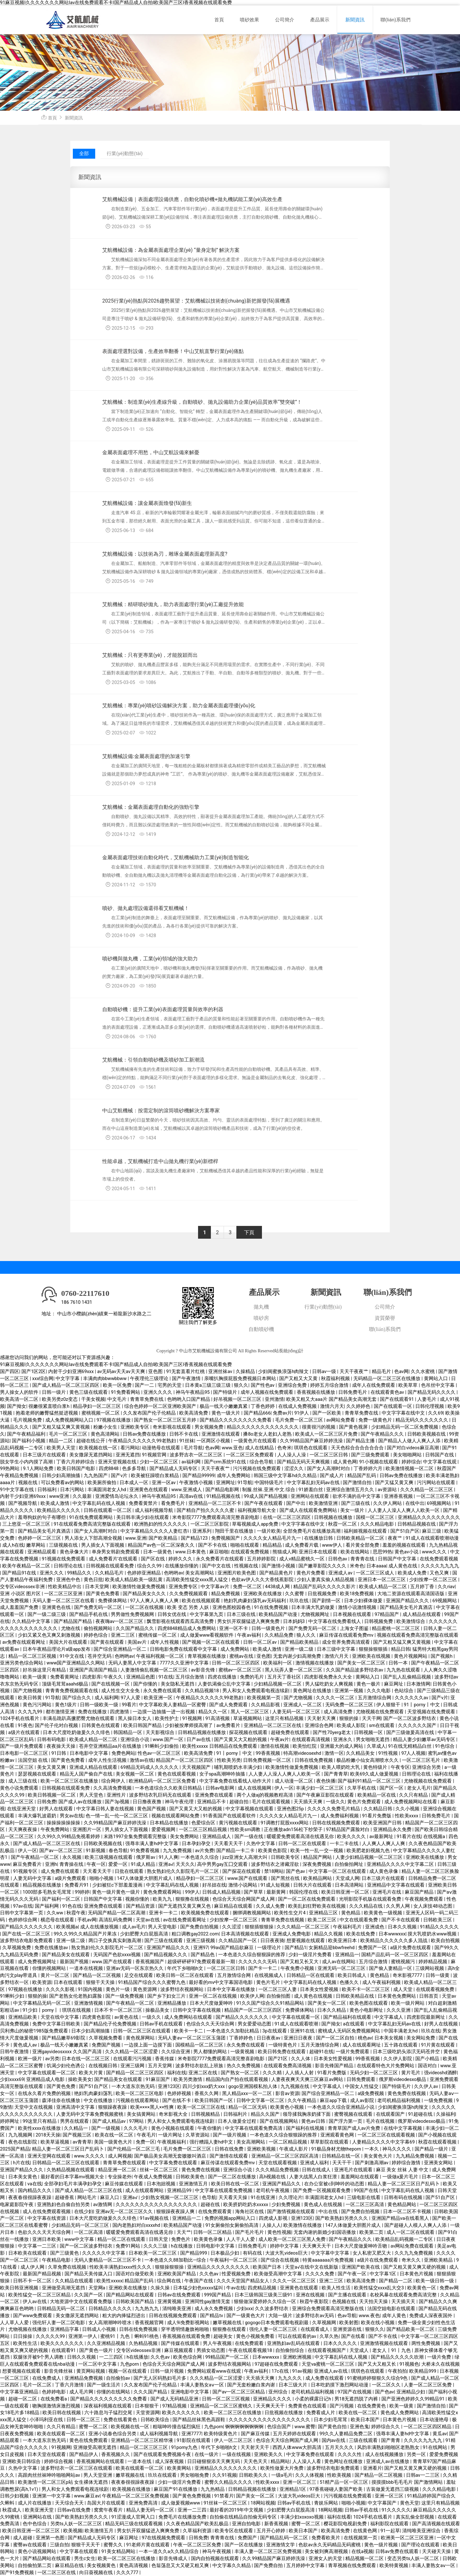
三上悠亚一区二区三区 (26, 1524)
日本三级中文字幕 (336, 1649)
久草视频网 (324, 2322)
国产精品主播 (361, 1441)
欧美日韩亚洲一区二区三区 (31, 2531)
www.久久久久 (90, 2156)
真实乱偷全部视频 (415, 2517)
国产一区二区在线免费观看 (307, 1899)
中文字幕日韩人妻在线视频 (105, 1809)
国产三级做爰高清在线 (410, 1732)
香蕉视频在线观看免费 (186, 2336)
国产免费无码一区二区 (98, 1607)
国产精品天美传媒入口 (89, 2274)
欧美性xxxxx (109, 2281)
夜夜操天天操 (62, 1746)
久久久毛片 (136, 2128)
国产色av (296, 1871)
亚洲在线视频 (311, 2295)
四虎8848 (109, 1468)
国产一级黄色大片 (246, 2315)
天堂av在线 (148, 1920)
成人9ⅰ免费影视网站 (189, 2322)
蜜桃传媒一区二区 (158, 1635)
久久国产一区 (89, 2295)
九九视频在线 (295, 2086)
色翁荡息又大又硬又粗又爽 (180, 2565)
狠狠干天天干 (86, 2545)
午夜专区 (400, 1767)
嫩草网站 (36, 1545)
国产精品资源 (141, 1906)
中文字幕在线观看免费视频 (224, 2190)
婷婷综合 (411, 1462)
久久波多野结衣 (272, 2308)
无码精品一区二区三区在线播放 (387, 1378)
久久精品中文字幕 (31, 1621)
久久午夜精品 (303, 2100)
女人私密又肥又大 (372, 2253)
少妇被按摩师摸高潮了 (189, 1725)
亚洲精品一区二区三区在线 (273, 1725)
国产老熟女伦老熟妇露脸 (76, 1996)
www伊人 (332, 1545)
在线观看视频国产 (327, 2350)
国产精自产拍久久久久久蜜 (206, 1510)
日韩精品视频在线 (417, 1524)
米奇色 (357, 1566)
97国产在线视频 (355, 2392)
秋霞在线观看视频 (438, 2142)
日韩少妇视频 (15, 2496)
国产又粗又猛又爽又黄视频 (61, 1427)
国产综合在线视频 (280, 2260)
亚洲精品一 (347, 1954)
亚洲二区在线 (203, 2073)
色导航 (209, 2197)
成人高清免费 (339, 1712)
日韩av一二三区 (423, 2475)
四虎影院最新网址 (426, 2017)
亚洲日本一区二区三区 (382, 1579)
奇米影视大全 (174, 2114)
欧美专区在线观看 (234, 2531)
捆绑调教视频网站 (252, 1913)
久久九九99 (30, 1712)
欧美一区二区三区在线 (201, 2107)
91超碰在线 (421, 2114)
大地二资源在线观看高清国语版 (411, 1593)
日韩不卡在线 (184, 1434)
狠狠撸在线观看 (229, 2329)
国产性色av (263, 1385)
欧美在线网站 (356, 1552)
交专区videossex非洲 (23, 1586)
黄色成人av (25, 2045)
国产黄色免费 (62, 2086)
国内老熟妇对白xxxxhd (137, 2225)
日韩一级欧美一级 (99, 1705)
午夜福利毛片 (348, 1927)
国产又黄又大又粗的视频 (241, 1739)
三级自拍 (59, 2545)
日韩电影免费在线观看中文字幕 (184, 1649)
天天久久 (185, 1864)
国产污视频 (342, 2406)
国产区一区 (392, 1788)
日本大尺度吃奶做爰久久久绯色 (77, 1732)
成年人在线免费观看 (374, 1385)
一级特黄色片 (283, 2045)
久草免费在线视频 (68, 2267)
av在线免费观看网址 (185, 1920)
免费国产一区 (373, 1947)
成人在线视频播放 (385, 2454)
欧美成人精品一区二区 (383, 1586)
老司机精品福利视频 (399, 2100)
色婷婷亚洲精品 (144, 1573)
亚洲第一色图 (51, 2538)
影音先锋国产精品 (335, 2066)
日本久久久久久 (340, 2343)
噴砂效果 (249, 20)
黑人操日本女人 (135, 1718)
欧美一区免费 (118, 1385)
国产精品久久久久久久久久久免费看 (109, 2399)
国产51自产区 (404, 1531)
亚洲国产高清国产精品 (94, 1670)
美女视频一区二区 (135, 1774)
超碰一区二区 (23, 2399)
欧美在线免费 (361, 1934)
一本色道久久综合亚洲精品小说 (341, 2107)
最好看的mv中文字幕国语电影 (221, 1982)
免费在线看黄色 (120, 2419)
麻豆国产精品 (420, 1892)
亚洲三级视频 (201, 1940)
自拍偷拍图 (279, 1996)
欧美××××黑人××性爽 (152, 2107)
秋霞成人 (12, 2510)
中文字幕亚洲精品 (20, 2392)
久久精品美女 (361, 1753)
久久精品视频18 (202, 1691)
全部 (84, 153)
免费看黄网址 (65, 1677)
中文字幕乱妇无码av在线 (314, 1482)
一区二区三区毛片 (421, 1760)
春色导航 (118, 1850)
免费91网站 (128, 2246)
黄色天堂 (409, 2503)
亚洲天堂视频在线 (118, 1462)
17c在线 (281, 2371)
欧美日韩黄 (30, 1698)
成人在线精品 (260, 1448)
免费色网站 (123, 1753)
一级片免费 (439, 2357)
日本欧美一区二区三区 (153, 2253)
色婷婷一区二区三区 (40, 1538)
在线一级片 (207, 2454)
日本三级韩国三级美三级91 (264, 2295)
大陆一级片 (281, 2315)
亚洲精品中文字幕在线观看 (396, 1885)
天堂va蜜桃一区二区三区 (328, 2364)
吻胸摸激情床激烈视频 (56, 2406)
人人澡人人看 (307, 2461)
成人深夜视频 (170, 2461)
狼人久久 (306, 1635)
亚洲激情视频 (89, 2003)
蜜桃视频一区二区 (101, 1413)
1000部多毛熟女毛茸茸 (48, 1892)
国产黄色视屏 (354, 1427)
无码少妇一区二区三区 (374, 2073)
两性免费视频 (426, 2343)
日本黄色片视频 (417, 2274)
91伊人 (302, 1413)
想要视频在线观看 (306, 1940)
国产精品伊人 (84, 2454)
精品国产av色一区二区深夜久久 (162, 1545)
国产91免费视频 (17, 2572)
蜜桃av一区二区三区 (240, 1670)
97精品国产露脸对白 (348, 1829)
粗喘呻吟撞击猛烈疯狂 (177, 2427)
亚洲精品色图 (141, 1677)
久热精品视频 (144, 2343)
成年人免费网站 (234, 1475)
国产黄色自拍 (333, 2427)
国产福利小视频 (29, 1441)
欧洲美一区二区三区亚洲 (408, 2538)
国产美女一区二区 (327, 2003)
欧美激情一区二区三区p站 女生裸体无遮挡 (63, 2482)
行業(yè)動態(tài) (124, 153)
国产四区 (9, 1371)
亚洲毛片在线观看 (354, 2170)
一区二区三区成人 (375, 1573)
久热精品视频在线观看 (71, 2170)
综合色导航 (262, 1462)
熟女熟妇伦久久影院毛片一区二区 (183, 1871)
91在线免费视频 (271, 1607)
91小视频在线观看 (379, 1462)
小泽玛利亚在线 (46, 2419)
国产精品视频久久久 (166, 1954)
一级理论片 (269, 1947)
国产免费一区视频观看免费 (322, 2190)
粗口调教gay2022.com (195, 1934)
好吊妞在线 (214, 1885)
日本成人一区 (134, 1482)
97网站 (137, 2121)
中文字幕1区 (383, 2274)
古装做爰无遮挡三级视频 (393, 2489)
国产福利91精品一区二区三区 (370, 1781)
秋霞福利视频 (336, 1378)
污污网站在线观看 (436, 1482)
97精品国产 (387, 1614)
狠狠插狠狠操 (260, 1927)
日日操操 (23, 2336)
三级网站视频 (430, 1968)
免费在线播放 (93, 1712)
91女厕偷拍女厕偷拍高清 (232, 2225)
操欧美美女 (80, 2079)
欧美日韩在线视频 (62, 2412)
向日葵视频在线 (96, 2572)
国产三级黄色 (65, 2253)
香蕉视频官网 (150, 2322)
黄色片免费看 (311, 1573)
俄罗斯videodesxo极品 (403, 2079)
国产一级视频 (106, 2128)
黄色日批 (93, 1579)
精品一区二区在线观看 (122, 2239)
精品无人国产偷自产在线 (87, 1774)
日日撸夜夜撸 (148, 1802)
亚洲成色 (375, 1927)
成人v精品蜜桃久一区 (302, 1559)
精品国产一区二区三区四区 (185, 1760)
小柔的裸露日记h (313, 2399)
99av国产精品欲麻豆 (232, 1947)
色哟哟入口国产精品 (189, 1399)
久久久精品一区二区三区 (427, 1489)
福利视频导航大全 (257, 1510)
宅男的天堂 (170, 1385)
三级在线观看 (364, 2440)
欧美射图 (348, 2322)
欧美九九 (163, 1899)
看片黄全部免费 (363, 1545)
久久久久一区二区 (336, 1698)
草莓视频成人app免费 (255, 1524)
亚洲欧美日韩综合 (22, 2461)
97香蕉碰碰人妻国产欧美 (337, 2489)
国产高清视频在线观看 (436, 2524)
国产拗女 (16, 1406)
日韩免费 (46, 1802)
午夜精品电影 (57, 2260)
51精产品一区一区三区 (344, 2482)
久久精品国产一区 (238, 1940)
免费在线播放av (51, 1947)
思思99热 (382, 1552)
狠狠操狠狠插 (374, 1649)
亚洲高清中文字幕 (76, 2107)
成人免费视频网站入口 (70, 1420)
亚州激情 (274, 1399)
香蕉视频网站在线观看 (101, 2461)
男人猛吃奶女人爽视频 (329, 1684)
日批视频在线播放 (284, 2412)
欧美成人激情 (56, 1503)
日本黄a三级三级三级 (208, 1385)
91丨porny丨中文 (422, 1705)
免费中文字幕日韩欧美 (56, 2024)
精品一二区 (61, 1441)
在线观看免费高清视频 (288, 2066)
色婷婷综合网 (23, 1920)
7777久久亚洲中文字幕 (185, 1663)
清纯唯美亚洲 (177, 2308)
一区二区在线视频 (145, 1607)
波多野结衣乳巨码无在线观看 (161, 1795)
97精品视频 (175, 2406)
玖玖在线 (299, 1600)
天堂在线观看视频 (278, 2163)
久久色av (209, 2274)
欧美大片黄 (91, 2073)
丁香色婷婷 (263, 1406)
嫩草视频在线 (228, 2322)
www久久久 (435, 1552)
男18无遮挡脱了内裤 (356, 2399)
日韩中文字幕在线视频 (197, 2010)
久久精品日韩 (379, 1809)
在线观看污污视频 (133, 2059)
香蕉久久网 (207, 2093)
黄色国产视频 (152, 1809)
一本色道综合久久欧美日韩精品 (169, 1788)
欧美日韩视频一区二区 (52, 1795)
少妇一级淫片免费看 (310, 1954)
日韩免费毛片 (353, 1392)
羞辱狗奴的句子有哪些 (42, 1517)
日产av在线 (199, 1739)
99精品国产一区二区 (227, 2357)
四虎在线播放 (223, 1677)
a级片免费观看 (71, 1878)
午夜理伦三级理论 (150, 1378)
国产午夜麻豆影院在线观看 (325, 1795)
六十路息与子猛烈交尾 (109, 2412)
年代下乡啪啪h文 (185, 1968)
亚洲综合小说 (135, 1739)
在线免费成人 (47, 2378)
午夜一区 (96, 1864)
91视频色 (409, 2364)
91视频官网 (154, 1455)
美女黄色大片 (379, 2156)
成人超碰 (23, 2538)
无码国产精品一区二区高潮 (117, 1913)
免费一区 (145, 2142)
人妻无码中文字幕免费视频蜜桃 (90, 2114)
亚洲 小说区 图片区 (21, 1593)
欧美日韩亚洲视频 (20, 2288)
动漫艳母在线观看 (161, 1448)
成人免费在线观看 (60, 1871)
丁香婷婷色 (241, 2038)
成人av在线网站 (339, 1961)
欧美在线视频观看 (201, 1600)
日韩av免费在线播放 (145, 1434)
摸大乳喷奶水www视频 (432, 1934)
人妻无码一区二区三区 (296, 1712)
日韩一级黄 (438, 1975)
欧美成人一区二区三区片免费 (327, 1434)
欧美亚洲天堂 (40, 2510)
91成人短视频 (276, 1885)
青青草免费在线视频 (283, 1920)
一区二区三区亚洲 (64, 1593)
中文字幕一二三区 (37, 2246)
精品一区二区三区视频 (32, 1656)
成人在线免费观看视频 (47, 2211)
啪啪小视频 (102, 1878)
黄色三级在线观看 (89, 1392)
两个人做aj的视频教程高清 (265, 1795)
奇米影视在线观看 (172, 1427)
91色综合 (445, 1746)
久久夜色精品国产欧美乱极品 (198, 2524)
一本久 (372, 2149)
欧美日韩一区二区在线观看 (185, 1975)
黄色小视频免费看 (256, 2336)
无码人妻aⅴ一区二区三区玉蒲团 (192, 2038)
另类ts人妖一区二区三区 (76, 2524)
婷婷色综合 (96, 1635)
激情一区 (334, 1753)
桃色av (365, 2038)
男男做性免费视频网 (133, 1614)
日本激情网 (418, 1684)
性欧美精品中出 (65, 1586)
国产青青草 (336, 1774)
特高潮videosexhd (302, 1753)
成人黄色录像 (384, 1871)
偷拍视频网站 (99, 1628)
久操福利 (445, 2114)
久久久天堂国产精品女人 (244, 2281)
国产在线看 (353, 2336)
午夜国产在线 (199, 2281)
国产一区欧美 (327, 1413)
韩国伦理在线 (304, 1892)
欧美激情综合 (411, 1621)
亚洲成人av (340, 1573)
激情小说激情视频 (358, 1607)
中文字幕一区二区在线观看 (338, 1871)
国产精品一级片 (432, 2149)
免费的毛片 (252, 1677)
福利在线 (176, 2073)
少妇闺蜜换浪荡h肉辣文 (284, 1371)
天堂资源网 (148, 2412)
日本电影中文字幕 (89, 1753)
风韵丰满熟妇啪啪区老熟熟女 (389, 2447)
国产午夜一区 (353, 2274)
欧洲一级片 (30, 2059)
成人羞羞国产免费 (20, 1607)
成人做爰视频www (181, 2503)
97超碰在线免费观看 (277, 2364)
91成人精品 (143, 1864)
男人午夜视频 (218, 2343)
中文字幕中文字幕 (330, 2253)
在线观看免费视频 (250, 1552)
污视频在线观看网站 (138, 2100)
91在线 (165, 1677)
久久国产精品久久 (135, 1628)
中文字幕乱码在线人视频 (99, 1503)
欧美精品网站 (318, 1878)
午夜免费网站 (56, 1829)
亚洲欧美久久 (269, 2454)
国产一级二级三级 (47, 1614)
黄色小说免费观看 (20, 1788)
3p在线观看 (275, 2031)
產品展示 (319, 20)
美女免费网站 (185, 1836)
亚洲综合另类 (427, 1767)
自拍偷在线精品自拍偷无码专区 (244, 2517)
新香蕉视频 (276, 2524)
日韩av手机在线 (294, 2503)
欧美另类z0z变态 (60, 1399)
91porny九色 (185, 2447)
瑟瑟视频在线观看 (37, 1774)
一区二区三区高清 (365, 2204)
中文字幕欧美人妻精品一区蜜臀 (173, 1705)
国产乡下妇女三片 (167, 1996)
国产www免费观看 (33, 2315)
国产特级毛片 (397, 2086)
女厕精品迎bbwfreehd (332, 1947)
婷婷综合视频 (59, 2461)
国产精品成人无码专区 (174, 1468)
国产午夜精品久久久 (383, 1434)
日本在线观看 (69, 1982)
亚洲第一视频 (349, 1691)
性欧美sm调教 (246, 1829)
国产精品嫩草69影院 (64, 2038)
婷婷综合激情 (407, 2163)
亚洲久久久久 (158, 1392)
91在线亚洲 (263, 2197)
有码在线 (253, 2253)
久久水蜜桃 (423, 1371)
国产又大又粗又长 (377, 2364)
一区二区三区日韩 (329, 1455)
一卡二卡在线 (345, 1843)
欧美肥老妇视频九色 (369, 1850)
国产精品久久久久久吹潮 (398, 2357)
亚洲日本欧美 (47, 2239)
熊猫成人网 (284, 1552)
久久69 (435, 1413)
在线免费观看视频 (439, 1559)
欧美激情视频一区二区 (410, 1468)
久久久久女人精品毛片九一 (272, 1538)
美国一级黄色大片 (114, 2142)
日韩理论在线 (69, 1566)
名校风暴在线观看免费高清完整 (404, 2295)
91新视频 (96, 1850)
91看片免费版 (377, 1816)
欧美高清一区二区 (20, 1399)
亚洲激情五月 (194, 2184)
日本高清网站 (350, 1885)
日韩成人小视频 (99, 2329)
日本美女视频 (389, 2038)
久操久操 (160, 2288)
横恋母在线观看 (58, 1920)
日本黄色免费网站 (397, 1996)
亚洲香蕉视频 (399, 1496)
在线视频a (434, 1836)
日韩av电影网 (220, 1788)
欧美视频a (67, 1927)
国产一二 (145, 1385)
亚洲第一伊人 (83, 2336)
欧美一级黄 (35, 1677)
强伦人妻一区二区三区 (273, 2329)
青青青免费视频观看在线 (72, 1691)
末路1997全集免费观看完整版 (135, 1836)
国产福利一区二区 (61, 1899)
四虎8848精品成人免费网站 (187, 1628)
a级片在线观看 (24, 1732)
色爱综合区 (204, 1823)
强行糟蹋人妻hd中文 (211, 2142)
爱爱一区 (118, 1864)
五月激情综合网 (375, 1698)
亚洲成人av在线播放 (388, 2461)
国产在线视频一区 (111, 1684)
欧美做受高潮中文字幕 (278, 2274)
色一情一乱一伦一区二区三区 (117, 1816)
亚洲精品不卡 (212, 1802)
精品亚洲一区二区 (118, 2170)
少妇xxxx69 (12, 2079)
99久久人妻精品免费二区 (346, 2434)
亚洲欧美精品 (439, 2260)
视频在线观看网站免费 (176, 1816)
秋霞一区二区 (343, 1524)
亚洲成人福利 (315, 2163)
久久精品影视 (266, 1705)
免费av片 (282, 1413)
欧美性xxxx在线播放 (40, 2128)
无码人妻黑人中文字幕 (132, 1663)
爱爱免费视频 (443, 2454)
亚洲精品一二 (187, 2218)
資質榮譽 (385, 1318)
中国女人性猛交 (362, 2086)
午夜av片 (279, 1739)
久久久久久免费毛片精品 (334, 1809)
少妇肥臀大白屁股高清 (144, 1934)
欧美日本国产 (366, 2419)
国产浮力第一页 (346, 2121)
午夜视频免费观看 (424, 1899)
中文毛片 (117, 1399)
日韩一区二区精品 (213, 2232)
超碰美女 (223, 2336)
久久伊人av (426, 2086)
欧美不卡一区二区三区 (366, 1989)
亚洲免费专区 (184, 1586)
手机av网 (86, 1920)
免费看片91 (77, 1885)
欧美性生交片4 (290, 1913)
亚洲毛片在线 (387, 1892)
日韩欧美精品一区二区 (361, 1538)
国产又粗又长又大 (300, 1961)
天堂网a (97, 2288)
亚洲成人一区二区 (303, 1705)
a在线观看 (354, 2024)
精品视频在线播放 (42, 1885)
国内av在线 (334, 2440)
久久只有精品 (414, 1795)
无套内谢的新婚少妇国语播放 (325, 2232)
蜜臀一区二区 (94, 2427)
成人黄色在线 (403, 1566)
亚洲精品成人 (217, 1836)
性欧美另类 (229, 1760)
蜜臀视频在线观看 (354, 2114)
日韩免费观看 (362, 2079)
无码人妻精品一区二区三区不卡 (108, 2260)
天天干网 (371, 1718)
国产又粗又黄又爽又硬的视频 (415, 2267)
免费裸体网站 (113, 1600)
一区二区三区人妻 (278, 1989)
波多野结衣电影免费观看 (27, 1940)
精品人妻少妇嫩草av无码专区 (424, 1739)
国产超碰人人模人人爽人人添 (416, 2225)
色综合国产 (279, 2427)
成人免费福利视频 (340, 1816)
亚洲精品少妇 (411, 2392)
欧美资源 (41, 1982)
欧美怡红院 (305, 1746)
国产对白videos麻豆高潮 (413, 1448)
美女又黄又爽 (52, 1767)
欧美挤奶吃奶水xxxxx (246, 2204)
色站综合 (404, 1691)
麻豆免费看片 (28, 1864)
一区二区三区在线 (57, 2572)
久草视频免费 (17, 1947)
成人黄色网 (345, 1462)
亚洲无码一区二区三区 (342, 1968)
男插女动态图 (211, 2350)
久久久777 (128, 2572)
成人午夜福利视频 (382, 1982)
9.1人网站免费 (39, 1468)
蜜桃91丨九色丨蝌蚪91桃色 (130, 2336)
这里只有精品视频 (285, 1718)
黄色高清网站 (106, 1434)
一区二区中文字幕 (98, 2364)
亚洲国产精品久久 (282, 2184)
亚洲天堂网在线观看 (49, 2156)
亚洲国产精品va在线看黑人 (401, 2218)
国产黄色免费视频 (192, 2496)
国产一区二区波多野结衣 (410, 1718)
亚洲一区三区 (390, 2496)
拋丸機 (261, 1307)
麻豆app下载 (334, 2100)
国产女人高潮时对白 (329, 1468)
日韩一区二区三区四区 (236, 1663)
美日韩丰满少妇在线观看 (143, 1517)
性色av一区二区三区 (160, 1753)
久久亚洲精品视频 (106, 2343)
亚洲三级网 (133, 2066)
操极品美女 (158, 2010)
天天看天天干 (229, 1843)
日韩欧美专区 (286, 1857)
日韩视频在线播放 (334, 1517)
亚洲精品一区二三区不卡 (215, 1503)
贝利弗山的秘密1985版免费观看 (34, 2031)
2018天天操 (48, 2135)
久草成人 (376, 1746)
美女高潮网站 (200, 1573)
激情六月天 (332, 1406)
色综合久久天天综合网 (210, 2024)
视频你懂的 (137, 1899)
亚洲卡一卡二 (164, 1913)
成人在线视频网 (255, 1788)
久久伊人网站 (388, 1503)
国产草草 (254, 1892)
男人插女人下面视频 (103, 1545)
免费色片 (181, 2239)
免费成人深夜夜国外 (431, 2315)
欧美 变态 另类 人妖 (188, 1607)
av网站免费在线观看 (413, 2246)
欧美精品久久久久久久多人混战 (394, 1940)
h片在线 (21, 2163)
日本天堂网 (97, 1586)
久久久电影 (379, 1691)
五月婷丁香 (422, 1586)
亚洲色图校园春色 (232, 1607)
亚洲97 (200, 1947)
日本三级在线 (242, 1614)
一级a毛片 (282, 2475)
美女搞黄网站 (142, 2114)
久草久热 (329, 2336)
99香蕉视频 (268, 1753)
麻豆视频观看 (179, 2350)
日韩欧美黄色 (191, 2177)
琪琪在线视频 (77, 2010)
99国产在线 (366, 2190)
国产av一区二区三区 (61, 1850)
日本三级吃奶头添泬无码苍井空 (407, 2051)
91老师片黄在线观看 (148, 2545)
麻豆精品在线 (70, 2565)
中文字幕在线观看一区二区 (47, 2073)
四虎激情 (120, 1712)
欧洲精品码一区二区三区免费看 (163, 1781)
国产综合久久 (77, 1698)
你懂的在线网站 (113, 2392)
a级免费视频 (371, 2093)
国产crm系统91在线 (225, 1462)
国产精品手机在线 (89, 1614)
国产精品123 (195, 1538)
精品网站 (280, 2461)
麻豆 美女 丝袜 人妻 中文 (403, 2170)
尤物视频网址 (316, 1614)
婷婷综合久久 (386, 2427)
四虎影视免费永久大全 (328, 1677)
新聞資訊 (354, 20)
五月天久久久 (340, 2447)
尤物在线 (71, 1628)
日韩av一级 (324, 1371)
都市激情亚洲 (61, 1712)
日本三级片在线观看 (45, 1455)
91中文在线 (72, 1656)
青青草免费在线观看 (125, 2163)
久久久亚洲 (399, 2010)
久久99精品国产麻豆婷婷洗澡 (312, 1441)
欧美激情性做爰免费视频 (139, 1586)
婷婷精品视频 (433, 1961)
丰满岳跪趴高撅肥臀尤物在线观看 (79, 1718)
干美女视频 (93, 1399)
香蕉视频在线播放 (316, 1392)
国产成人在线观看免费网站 (309, 1510)
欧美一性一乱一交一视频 (317, 1850)
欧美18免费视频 (357, 1593)
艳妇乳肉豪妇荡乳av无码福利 (255, 1600)
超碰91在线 (321, 2051)
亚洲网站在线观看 (310, 1496)
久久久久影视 (61, 1989)
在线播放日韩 (319, 1538)
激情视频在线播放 (315, 1663)
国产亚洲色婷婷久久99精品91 (413, 2399)
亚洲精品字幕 (65, 2329)
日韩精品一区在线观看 (311, 1975)
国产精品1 (295, 1947)
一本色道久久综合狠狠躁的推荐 (252, 1954)
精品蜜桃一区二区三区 (396, 1628)
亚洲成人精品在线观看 (94, 1767)
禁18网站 (274, 1871)
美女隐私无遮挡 (178, 1684)
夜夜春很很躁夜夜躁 (30, 2197)
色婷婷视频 (179, 2093)
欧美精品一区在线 (377, 1795)
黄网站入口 (436, 1378)
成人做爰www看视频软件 (207, 1635)
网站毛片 (87, 2197)
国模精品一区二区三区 (200, 2045)
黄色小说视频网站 (37, 2551)
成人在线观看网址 (362, 2045)
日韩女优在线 (172, 1614)
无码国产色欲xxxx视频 (117, 1954)
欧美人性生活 (337, 2288)
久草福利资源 (198, 2531)
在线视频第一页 (361, 2538)
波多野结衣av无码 (315, 2315)
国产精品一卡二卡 (236, 1850)
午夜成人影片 (294, 2149)
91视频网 (192, 1718)
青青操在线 (72, 1864)
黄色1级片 (66, 1705)
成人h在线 (13, 1545)
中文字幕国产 (383, 2503)
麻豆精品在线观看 (234, 1906)
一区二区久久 (387, 2385)
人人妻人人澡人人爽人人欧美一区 (404, 1510)
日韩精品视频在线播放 (202, 1732)
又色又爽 (440, 1573)
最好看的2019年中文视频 (237, 2510)
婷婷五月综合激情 (330, 1385)
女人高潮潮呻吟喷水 (110, 2322)
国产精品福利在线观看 (347, 2017)
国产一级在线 (249, 1836)
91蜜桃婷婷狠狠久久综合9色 (378, 2378)
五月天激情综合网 (320, 2045)
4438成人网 (278, 1586)
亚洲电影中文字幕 (190, 2392)
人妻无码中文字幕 (33, 1878)
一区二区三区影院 (210, 1524)
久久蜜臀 (295, 1593)
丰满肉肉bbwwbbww (105, 1378)
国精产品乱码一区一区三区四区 (395, 1954)
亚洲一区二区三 (300, 2482)
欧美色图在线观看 (369, 2003)
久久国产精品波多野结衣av (355, 1670)
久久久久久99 (51, 2336)
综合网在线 (169, 2281)
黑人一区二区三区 (250, 1712)
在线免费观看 (250, 2343)
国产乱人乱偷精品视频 (407, 1677)
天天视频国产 (197, 1767)
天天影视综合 (161, 1732)
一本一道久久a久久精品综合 (169, 2551)
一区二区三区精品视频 (203, 1829)
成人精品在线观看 (422, 1614)
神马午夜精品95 (193, 1392)
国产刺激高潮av (372, 2163)
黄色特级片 (375, 1767)
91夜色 (25, 1725)
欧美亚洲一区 (159, 1698)
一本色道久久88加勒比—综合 (175, 2260)
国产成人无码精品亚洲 (175, 2399)
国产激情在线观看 (229, 2156)
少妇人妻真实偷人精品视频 (326, 1579)
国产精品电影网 (222, 1489)
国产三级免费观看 (371, 1455)
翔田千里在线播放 (235, 1531)
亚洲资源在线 (348, 2329)
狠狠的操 (349, 1718)
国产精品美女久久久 (145, 1593)
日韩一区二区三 (83, 2419)
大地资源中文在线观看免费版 (81, 2301)
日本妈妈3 (294, 1621)
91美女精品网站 (118, 2551)
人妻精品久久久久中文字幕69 (384, 2142)
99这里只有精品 (40, 2121)
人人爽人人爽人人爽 (384, 1843)
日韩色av (338, 1559)
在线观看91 (64, 2350)
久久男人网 (398, 1906)
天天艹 (184, 2232)
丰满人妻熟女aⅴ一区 (202, 2385)
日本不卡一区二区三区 (118, 2010)
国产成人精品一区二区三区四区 (66, 1385)
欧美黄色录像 (209, 2239)
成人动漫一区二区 (294, 1781)
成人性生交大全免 (121, 1691)
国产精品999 (194, 2253)
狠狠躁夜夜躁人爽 (176, 2211)
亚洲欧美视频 (262, 2149)
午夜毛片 (146, 2135)
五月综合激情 (190, 1677)
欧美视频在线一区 (99, 1448)
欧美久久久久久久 (182, 2412)
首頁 (219, 20)
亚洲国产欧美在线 (361, 2267)
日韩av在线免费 (74, 2510)
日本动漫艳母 (435, 2419)
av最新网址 (381, 1836)
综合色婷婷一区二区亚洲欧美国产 (160, 1406)
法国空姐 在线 (33, 1760)
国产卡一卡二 (263, 1968)
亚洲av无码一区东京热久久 (135, 1968)
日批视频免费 (323, 1593)
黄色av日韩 (313, 2121)
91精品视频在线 (223, 1496)
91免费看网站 (126, 1392)
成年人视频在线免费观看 (268, 1392)
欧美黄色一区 (422, 2288)
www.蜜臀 (305, 2427)
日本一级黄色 (158, 1552)
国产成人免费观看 (229, 1705)
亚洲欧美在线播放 (263, 1593)
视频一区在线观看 (128, 2371)
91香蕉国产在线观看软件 (230, 1816)
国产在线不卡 (177, 2100)
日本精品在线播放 (169, 1823)
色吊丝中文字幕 (438, 1385)
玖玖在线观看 (163, 2475)
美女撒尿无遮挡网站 (91, 1455)
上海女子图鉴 (355, 1628)
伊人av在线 (35, 2301)
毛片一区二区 (38, 2385)
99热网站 (10, 1468)
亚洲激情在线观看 (221, 1434)
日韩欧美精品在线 (355, 1996)
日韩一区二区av (260, 1642)
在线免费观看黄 (215, 2211)
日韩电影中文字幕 (216, 2246)
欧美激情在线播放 (303, 2225)
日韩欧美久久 (254, 2475)
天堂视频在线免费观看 (431, 1712)
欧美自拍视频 (445, 1940)
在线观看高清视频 (311, 1739)
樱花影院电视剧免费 (346, 2524)
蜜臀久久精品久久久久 (229, 2482)
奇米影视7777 (408, 1975)
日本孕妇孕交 (197, 1843)
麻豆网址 (394, 1684)
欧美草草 (408, 1385)
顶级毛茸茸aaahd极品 (65, 1684)
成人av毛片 (134, 1927)
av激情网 (103, 2204)
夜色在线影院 (23, 2142)
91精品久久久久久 (439, 1927)
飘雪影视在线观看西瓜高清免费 (181, 1621)
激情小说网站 (243, 1885)
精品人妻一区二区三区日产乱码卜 (68, 2149)
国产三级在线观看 (164, 1940)
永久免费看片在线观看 (220, 1559)
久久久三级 (156, 2246)
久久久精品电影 (377, 1524)
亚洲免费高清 (144, 2503)
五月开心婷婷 (272, 2531)
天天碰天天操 (437, 2551)
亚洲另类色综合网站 (22, 1663)
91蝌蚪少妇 (13, 1996)
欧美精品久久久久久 (59, 1510)
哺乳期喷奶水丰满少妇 (238, 1767)
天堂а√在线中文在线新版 (312, 2267)
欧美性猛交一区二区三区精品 (40, 2295)
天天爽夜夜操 (23, 1829)
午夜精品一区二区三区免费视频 (136, 2496)
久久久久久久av (412, 1698)
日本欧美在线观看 (28, 2253)
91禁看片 (224, 2496)
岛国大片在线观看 (106, 2503)
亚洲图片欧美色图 (237, 1573)
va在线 (34, 2184)
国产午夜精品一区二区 (35, 1857)
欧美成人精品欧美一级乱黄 (134, 1579)
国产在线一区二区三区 (26, 1934)
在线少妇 (83, 2211)
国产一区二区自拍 (336, 2038)
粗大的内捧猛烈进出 (124, 2315)
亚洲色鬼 (359, 2427)
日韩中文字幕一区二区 (261, 2100)
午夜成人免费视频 (153, 2177)
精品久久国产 (266, 2114)
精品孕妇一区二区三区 (97, 1406)
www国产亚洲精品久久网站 (76, 1663)
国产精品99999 (198, 1475)
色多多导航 (134, 1468)
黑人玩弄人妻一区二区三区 (294, 1670)
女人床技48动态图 (433, 1906)
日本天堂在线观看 (47, 2454)
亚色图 (156, 1371)
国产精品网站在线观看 (130, 2295)
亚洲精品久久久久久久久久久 (429, 1517)
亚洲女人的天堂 (326, 2558)
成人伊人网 (33, 2267)
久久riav (446, 1586)
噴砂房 (261, 1318)
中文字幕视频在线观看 (250, 1809)
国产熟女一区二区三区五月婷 (165, 1420)
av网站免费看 (341, 1420)
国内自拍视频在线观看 (215, 2558)
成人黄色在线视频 (314, 1996)
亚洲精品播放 (172, 2003)
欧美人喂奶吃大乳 (341, 1767)
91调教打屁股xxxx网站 (285, 1823)
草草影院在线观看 (330, 2142)
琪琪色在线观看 (311, 1448)
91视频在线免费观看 (64, 1559)
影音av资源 (287, 2093)
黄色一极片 (369, 1684)
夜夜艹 (395, 1538)
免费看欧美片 (326, 2538)
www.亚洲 (135, 1538)
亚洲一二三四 (193, 2510)
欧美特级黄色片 (221, 2434)
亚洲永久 (343, 1739)
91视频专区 (26, 1871)
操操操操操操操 (64, 1823)
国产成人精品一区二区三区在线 (47, 1843)
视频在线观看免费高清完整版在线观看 (417, 1635)
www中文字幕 (80, 2239)
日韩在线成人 (317, 2170)
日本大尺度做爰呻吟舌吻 (361, 2246)
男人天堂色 (91, 1795)
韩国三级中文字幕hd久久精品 (286, 1475)
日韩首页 (429, 1996)
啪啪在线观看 (245, 1545)
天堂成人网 (347, 1878)
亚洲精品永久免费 (393, 1829)
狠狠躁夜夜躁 (113, 2107)
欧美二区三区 (323, 1920)
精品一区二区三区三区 (144, 2447)
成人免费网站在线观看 (188, 2017)
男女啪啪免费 (195, 2475)
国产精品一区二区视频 (97, 1975)
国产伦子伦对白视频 (57, 1725)
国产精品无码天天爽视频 (304, 1462)
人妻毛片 (427, 1399)
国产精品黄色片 (276, 1573)
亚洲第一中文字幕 (52, 2496)
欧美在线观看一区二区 (61, 2434)
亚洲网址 (225, 1482)
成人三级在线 (23, 1781)
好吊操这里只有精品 (45, 1670)
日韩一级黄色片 (268, 1628)
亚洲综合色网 (320, 1725)
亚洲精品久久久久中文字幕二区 (401, 1864)
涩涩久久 (294, 1468)
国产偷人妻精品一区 (391, 1968)
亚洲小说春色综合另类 (113, 2434)
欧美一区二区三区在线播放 (70, 1781)
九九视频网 (21, 2135)
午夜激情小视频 (196, 1482)
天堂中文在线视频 (34, 2107)
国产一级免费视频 (125, 1996)
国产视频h (442, 1656)
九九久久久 (290, 2378)
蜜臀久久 (113, 2545)
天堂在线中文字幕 (60, 2017)
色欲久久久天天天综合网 (45, 2232)
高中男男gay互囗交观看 (223, 1864)
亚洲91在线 (303, 2031)
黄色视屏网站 (141, 2038)
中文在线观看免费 (359, 1920)
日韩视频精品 (206, 2114)
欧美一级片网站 (408, 2003)
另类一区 (417, 2454)
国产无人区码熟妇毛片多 (161, 2378)
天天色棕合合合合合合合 (358, 1448)
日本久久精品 (332, 2010)
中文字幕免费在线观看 (173, 2163)
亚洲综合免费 (293, 1385)
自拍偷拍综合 (290, 2350)
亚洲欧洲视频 (298, 2357)
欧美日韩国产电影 (76, 1468)
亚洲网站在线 (38, 2517)
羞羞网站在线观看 (360, 2177)
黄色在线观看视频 (177, 1774)
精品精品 (273, 1545)
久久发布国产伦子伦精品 (150, 1413)
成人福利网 (107, 1698)
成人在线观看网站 (145, 2190)
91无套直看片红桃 (186, 1371)
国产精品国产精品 (73, 1621)
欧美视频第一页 (264, 1698)
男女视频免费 (210, 1427)
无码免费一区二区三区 (349, 1705)
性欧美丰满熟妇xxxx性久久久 (120, 2267)
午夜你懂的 (210, 2128)
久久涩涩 (232, 1927)
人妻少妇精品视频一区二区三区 (369, 1857)
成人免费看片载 (302, 1545)
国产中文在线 (217, 1566)
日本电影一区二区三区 (24, 1753)
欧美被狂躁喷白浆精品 (155, 1475)
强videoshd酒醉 (440, 2073)
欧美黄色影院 (273, 1850)
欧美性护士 (167, 1718)
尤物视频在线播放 (28, 2329)
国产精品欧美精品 (300, 1642)
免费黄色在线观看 (308, 2406)
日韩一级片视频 (167, 2371)
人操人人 (271, 2225)
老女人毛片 (419, 1788)
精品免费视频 (226, 1593)
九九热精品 (213, 2489)
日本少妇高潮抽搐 (91, 2031)
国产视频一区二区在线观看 (211, 1642)
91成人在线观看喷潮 (296, 2024)
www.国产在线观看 (248, 1878)
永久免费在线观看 (163, 1691)
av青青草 (82, 2142)
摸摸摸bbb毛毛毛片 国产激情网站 (408, 2482)
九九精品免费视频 (415, 2156)
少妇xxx (244, 2308)
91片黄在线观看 (438, 2045)
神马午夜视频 (217, 2551)
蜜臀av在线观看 (30, 2545)
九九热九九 (147, 2308)
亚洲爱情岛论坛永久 (117, 1496)
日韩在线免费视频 (314, 1760)
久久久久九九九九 (440, 1566)
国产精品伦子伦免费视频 (111, 2024)
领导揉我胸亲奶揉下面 (307, 2114)
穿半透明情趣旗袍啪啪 (185, 2329)
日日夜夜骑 (272, 1940)
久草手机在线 (362, 1788)
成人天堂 (403, 1989)
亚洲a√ (165, 1864)
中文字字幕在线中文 (404, 1413)
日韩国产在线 (440, 1455)
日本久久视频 (403, 1927)
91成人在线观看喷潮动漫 (432, 1538)
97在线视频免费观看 (164, 2538)
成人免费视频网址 (37, 1961)
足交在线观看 (139, 1975)
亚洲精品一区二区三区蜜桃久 (222, 2406)
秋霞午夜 (76, 1913)
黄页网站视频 (91, 2371)
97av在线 (23, 1906)
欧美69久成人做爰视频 (375, 1774)
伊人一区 (284, 1788)
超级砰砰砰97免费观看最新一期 (201, 1961)
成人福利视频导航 (154, 1510)
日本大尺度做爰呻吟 (212, 2003)
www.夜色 (369, 2315)
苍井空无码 (100, 1656)
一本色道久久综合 (200, 1857)
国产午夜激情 (187, 1378)
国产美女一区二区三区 (362, 1663)
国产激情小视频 (279, 1566)
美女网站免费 (421, 2038)
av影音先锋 (203, 1670)
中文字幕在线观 (440, 1462)
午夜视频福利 (172, 2142)
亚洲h (51, 1864)
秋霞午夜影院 (315, 2301)
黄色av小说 (407, 1552)
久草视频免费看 (106, 2038)
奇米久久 (412, 2260)
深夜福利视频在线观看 (108, 2406)
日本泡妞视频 (162, 2184)
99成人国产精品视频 (266, 1496)
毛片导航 (193, 1448)
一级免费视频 (439, 2100)
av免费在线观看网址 (24, 1642)
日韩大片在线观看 (313, 1885)
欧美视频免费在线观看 (205, 1913)
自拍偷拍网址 (349, 1864)
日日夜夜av (269, 2038)
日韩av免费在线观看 (397, 2551)
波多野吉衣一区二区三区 (197, 1455)
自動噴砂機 (261, 1329)
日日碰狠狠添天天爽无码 (214, 2461)
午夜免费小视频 (297, 1968)
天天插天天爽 (309, 1802)
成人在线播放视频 (100, 1927)
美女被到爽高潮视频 (327, 2551)
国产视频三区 (78, 2135)
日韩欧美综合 (156, 2419)
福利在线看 (339, 2517)
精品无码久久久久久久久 (422, 1420)
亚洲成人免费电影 (292, 1934)
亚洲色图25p (291, 1809)
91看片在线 (409, 1836)
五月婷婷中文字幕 (306, 2565)
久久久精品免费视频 (278, 2170)
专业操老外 (120, 2177)
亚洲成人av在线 (331, 2371)
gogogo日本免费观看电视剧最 (277, 2322)
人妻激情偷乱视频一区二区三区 (154, 1670)
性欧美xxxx (407, 1816)
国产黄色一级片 (96, 2350)
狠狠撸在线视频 (192, 1899)
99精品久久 (80, 1573)
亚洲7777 (191, 2434)
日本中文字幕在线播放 (231, 1989)
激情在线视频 (275, 1746)
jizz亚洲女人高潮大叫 (245, 1857)
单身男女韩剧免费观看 (116, 1552)
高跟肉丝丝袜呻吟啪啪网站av (49, 2475)
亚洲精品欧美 (23, 2017)
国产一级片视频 (230, 2135)
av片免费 (204, 1850)
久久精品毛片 (110, 1573)
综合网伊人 (113, 1781)
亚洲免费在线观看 (214, 1795)
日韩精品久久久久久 (110, 2308)
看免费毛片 (173, 1503)
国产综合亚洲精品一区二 (121, 1649)
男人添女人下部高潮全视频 (94, 1538)
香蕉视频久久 (116, 2454)
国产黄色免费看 (103, 1593)
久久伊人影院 (398, 2059)
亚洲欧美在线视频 (372, 1656)
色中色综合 (35, 2524)
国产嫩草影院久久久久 (323, 1566)
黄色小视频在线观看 (173, 2128)
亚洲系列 (202, 1531)
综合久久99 (150, 1566)
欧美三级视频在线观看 (109, 1857)
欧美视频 (72, 2531)
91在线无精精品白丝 (410, 1746)
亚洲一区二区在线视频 (213, 1996)
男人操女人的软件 (20, 1392)
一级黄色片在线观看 (256, 1441)
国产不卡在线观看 (401, 1920)
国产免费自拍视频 (200, 1927)
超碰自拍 (239, 1802)
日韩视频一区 (369, 1732)
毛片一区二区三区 (68, 1434)
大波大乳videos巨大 (287, 2253)
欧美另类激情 (188, 2079)
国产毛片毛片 (250, 2232)
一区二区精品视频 (288, 2142)
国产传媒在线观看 (181, 2343)
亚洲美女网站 (439, 2163)
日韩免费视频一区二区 (267, 1760)
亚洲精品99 (180, 2190)
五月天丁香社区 (284, 1677)
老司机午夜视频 (273, 2190)
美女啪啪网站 (408, 1455)
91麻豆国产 (158, 2079)
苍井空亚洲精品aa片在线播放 (110, 1746)
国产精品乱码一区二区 (284, 2538)
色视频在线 (344, 2301)
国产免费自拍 (269, 2565)
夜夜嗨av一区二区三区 (120, 1621)
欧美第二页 (372, 2232)
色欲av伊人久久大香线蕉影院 (263, 1579)
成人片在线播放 (35, 2503)
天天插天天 (404, 2301)
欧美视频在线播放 (132, 2489)
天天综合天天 (70, 2503)
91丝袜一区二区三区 (225, 2503)
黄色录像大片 (75, 1552)
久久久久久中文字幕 (104, 2253)
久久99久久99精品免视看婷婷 (69, 1836)
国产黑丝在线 (286, 1878)
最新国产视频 (75, 1961)
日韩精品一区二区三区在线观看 (66, 2163)
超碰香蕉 (65, 2197)
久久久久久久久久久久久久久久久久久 (157, 2204)
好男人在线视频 (441, 2024)
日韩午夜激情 (15, 2051)
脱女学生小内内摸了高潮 (27, 1462)
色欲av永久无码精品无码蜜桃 (330, 2545)
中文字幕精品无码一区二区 (42, 2003)
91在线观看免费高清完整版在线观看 (93, 1524)
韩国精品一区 (128, 1732)
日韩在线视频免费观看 (336, 1823)
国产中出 (296, 1503)
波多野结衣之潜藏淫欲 (275, 1864)
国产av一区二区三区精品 (239, 2392)
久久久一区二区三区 (294, 2281)
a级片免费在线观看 (411, 1947)
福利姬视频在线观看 (366, 1531)
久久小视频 (408, 1809)
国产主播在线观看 (348, 2295)
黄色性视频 (279, 2232)
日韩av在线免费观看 (179, 2295)
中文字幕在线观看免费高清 (254, 2128)
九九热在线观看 (404, 1670)
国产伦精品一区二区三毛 (134, 2149)
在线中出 (415, 1503)
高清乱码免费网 (116, 1920)
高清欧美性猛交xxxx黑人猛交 (197, 1579)
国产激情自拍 (358, 1482)
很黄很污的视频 (319, 1427)
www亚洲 (59, 1496)
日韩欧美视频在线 (427, 1434)
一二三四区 (111, 2357)
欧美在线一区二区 (114, 2135)
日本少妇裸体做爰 (364, 1600)
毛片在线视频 (381, 2121)
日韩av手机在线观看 (162, 2024)
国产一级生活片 (104, 2385)
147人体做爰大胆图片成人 (145, 1878)
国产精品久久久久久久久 (27, 1927)
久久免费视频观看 (189, 1593)
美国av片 (137, 1642)
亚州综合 (278, 2392)
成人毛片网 (82, 2392)
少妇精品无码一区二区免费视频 (405, 1427)
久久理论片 (291, 2197)
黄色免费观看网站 (163, 1892)
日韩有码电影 (52, 1739)
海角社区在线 (250, 2211)
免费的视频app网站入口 (230, 2218)
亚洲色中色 (68, 1579)
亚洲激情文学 (281, 2545)
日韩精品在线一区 (341, 2156)
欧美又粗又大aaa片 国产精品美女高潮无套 (332, 1399)
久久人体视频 (310, 2475)
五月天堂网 (160, 2066)
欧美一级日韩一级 (435, 2281)
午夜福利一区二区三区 (234, 2260)
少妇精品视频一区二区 (278, 1684)
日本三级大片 (294, 2385)
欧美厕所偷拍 (103, 1482)
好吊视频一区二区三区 (238, 1399)
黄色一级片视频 (381, 2545)
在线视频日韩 (103, 2066)
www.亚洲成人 (187, 1489)
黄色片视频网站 (411, 1656)
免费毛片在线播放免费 (183, 2517)
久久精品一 (76, 2128)
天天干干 (342, 2163)
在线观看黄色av (388, 1392)
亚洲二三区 (123, 1635)
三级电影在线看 (364, 2197)
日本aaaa (376, 1566)
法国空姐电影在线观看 (392, 2308)
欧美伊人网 (252, 1996)
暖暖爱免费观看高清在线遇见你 (301, 1836)
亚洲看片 (372, 2468)
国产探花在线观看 (242, 1871)
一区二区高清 (89, 2232)
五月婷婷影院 (262, 1559)
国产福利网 (47, 1906)
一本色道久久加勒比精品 (233, 2031)
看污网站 (130, 1448)
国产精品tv (212, 2315)
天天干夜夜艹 (355, 1371)
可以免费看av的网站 (63, 1482)
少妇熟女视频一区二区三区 (170, 2197)
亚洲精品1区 (293, 2489)
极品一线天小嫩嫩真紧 (224, 1406)
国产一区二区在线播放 (232, 2177)
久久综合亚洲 (176, 2051)
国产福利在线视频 (306, 2128)
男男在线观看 (75, 2121)
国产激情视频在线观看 (291, 2211)
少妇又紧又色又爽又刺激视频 (49, 1635)
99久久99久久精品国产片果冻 (86, 1934)
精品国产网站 (318, 1857)
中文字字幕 (68, 1378)
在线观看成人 (316, 2329)
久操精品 (246, 1371)
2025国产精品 (15, 2149)
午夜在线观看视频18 (250, 2350)
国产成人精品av (109, 2121)
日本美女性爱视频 (320, 1989)
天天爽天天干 (317, 2246)
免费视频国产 (226, 1538)
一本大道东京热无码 (133, 2086)
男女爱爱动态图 (255, 2024)
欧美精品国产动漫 (278, 1614)
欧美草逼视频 (56, 2142)
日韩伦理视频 (430, 1406)
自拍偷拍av (118, 2378)
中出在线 (328, 2211)
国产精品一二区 (396, 2281)
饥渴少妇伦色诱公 (66, 2066)
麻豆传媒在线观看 (124, 2184)
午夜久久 (113, 1677)
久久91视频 (224, 2475)
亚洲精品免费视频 (84, 2378)
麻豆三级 (432, 1531)
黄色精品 (351, 1913)
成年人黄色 (394, 2315)
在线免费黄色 (372, 2406)
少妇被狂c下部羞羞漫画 (118, 1885)
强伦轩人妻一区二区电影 (59, 2322)
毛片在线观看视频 (271, 1802)
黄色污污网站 (38, 1705)
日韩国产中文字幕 (398, 1559)
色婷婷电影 (54, 2392)
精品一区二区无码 (248, 2107)
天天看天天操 (233, 2197)
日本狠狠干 (147, 2406)
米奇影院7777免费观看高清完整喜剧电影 (216, 1517)
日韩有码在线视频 (404, 2197)
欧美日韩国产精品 (143, 1725)
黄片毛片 (411, 2073)
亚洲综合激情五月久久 (350, 1489)
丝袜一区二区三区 (159, 2170)
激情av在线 (142, 1760)
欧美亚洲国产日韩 (383, 1823)
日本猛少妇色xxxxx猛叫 (198, 2288)
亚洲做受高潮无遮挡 (64, 2288)
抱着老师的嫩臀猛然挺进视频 (47, 1413)
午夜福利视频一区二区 (160, 1656)
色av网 (401, 1371)
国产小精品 (428, 2059)
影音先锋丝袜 (59, 2371)
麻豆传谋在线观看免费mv (346, 1635)
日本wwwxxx (392, 1934)
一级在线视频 (237, 2454)
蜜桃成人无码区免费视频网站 (349, 2031)
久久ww (55, 1913)
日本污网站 (72, 1489)
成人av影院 (362, 2100)
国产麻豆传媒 (256, 2434)
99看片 (129, 1705)
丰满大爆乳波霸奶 (37, 1816)
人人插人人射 (300, 2073)
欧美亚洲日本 (343, 1940)
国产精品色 (203, 1954)
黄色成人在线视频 (323, 2204)
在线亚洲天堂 (22, 1809)
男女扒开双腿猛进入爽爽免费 (249, 1621)
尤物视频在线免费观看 (380, 1712)
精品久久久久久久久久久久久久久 (263, 1427)
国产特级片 (225, 1392)
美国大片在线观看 (68, 1642)
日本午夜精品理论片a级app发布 (57, 1649)
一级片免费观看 (353, 2051)
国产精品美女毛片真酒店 (45, 1531)
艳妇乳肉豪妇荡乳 (94, 2093)
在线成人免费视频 (298, 1406)
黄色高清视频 (134, 2565)
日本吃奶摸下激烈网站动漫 (340, 2385)
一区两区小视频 (213, 1441)
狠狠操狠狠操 (170, 2267)
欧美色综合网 (188, 2357)
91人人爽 (168, 1857)
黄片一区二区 (56, 1975)
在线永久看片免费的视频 (45, 2093)
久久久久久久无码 (258, 1961)
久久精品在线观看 (75, 2281)
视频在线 (28, 1482)
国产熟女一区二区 (240, 2073)
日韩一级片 (54, 1392)
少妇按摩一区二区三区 (433, 1579)
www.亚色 (232, 1448)
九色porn (130, 2364)
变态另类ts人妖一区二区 (413, 2558)
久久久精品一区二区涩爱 (132, 2051)
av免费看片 (228, 1725)
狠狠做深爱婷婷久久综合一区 (265, 2301)
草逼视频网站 (248, 1718)
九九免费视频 (178, 1850)
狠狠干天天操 (101, 1982)
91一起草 (390, 2531)
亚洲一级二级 (300, 1649)
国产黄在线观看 (107, 1642)
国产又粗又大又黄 (299, 1378)
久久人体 (301, 2059)
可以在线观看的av (297, 2336)
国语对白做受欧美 (135, 2274)
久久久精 (273, 2073)
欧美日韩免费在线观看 (282, 2051)
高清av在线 (191, 1496)
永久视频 (72, 1857)
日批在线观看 (130, 1871)
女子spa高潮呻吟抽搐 (222, 1774)
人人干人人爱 (241, 2239)
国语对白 (428, 2066)
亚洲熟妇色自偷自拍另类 (64, 2204)
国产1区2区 (33, 1371)
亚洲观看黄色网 (337, 2135)
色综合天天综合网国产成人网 (244, 1899)
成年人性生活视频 (108, 1760)
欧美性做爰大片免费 (282, 2468)
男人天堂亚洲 (98, 2475)
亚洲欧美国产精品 (177, 2274)
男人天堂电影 (163, 1927)
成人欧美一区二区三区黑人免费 (292, 2239)
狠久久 (241, 1385)
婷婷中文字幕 (285, 2246)
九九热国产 (96, 1475)
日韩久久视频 (82, 2357)
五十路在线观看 (401, 2045)
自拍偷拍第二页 (35, 2565)
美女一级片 (352, 1510)
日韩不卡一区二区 (33, 2281)
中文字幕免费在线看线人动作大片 (235, 1781)
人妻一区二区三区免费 (428, 2385)
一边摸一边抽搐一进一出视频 (164, 1712)
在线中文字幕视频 (403, 2128)
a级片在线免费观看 (378, 2260)
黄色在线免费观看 (89, 2440)
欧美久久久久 (352, 1836)
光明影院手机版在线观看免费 (370, 1899)
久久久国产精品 (151, 2392)
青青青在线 (363, 1559)
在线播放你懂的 (182, 1566)
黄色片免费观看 (364, 1802)
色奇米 (284, 1448)
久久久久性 (350, 2454)
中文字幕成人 (389, 2017)
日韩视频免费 (379, 1621)
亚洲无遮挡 (128, 1455)
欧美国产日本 (268, 2267)
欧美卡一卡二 (189, 2031)
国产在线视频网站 (279, 2121)
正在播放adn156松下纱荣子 (294, 1829)
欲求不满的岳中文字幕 (357, 1496)
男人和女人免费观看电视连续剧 (256, 1691)
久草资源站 (198, 2135)
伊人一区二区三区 (234, 2440)
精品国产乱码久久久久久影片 (325, 1586)
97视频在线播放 (114, 1420)
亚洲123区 (169, 2086)
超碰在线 (211, 2204)
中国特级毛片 (270, 1482)
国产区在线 (153, 1559)
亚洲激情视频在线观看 (384, 2343)
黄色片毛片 (268, 1982)
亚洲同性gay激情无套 (208, 2301)
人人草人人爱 (15, 2322)
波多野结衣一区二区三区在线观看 (77, 2468)
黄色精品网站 (402, 2204)
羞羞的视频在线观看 (404, 1545)
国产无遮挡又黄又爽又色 (185, 1906)
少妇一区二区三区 (159, 1462)
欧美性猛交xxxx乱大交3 (379, 2288)
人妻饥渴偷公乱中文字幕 (225, 1684)
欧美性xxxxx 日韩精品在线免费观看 (220, 1746)
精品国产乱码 (362, 1475)
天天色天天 (256, 2461)
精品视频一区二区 (365, 2558)
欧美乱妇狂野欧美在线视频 (317, 1906)
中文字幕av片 (215, 1586)
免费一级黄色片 (375, 1420)
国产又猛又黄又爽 (395, 1482)
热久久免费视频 (244, 2066)
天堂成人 (359, 2350)
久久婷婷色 (359, 1406)
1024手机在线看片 (20, 1718)
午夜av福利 (249, 1635)
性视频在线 (246, 1566)
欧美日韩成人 (353, 1975)
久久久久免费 (320, 2274)
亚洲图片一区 (88, 1829)
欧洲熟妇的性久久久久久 (161, 1524)
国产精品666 (257, 1413)
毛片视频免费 (28, 1420)
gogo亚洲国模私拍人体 (253, 2086)
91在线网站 (435, 2447)
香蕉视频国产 (150, 1961)
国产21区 (278, 2059)
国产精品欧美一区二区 (411, 2329)
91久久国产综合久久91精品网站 (270, 2003)
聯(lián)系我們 (395, 20)
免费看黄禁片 (144, 1503)
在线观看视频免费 (436, 1989)
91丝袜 (186, 1441)
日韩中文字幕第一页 (22, 1913)
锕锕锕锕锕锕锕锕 (245, 2427)
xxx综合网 (43, 1378)
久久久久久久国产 (418, 1725)
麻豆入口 (110, 2197)
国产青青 (391, 2440)
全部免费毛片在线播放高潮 (312, 1531)
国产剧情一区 (327, 1600)
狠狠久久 (374, 2329)
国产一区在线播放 (244, 2545)
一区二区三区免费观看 (250, 1455)
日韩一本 (398, 1663)
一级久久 (335, 1802)
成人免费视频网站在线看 (411, 1802)
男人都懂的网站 (210, 2051)
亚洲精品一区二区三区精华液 (142, 2440)
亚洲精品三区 (324, 1913)
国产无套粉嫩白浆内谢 (251, 2385)
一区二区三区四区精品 (428, 2427)
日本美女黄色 (23, 2177)
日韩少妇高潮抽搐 (61, 1475)
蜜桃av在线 (241, 1656)
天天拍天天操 (374, 2301)
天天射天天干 (256, 2447)
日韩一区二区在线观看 (302, 1843)
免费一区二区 (248, 1586)
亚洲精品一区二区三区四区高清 (285, 2156)
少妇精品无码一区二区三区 (80, 2225)
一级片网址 (170, 2135)
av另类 (52, 2059)
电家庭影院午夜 (17, 2204)
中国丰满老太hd (401, 2031)
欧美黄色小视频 (287, 2107)
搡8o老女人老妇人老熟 (268, 1434)
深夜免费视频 (318, 1864)
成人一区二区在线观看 (411, 2232)
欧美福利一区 (278, 1663)
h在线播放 (182, 2246)
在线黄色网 (365, 2531)
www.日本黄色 (191, 1552)
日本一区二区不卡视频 (407, 2211)
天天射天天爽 (322, 1718)
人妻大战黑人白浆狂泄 (313, 2177)
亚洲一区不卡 (234, 1628)
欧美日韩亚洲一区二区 (346, 1892)
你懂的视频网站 (49, 1968)
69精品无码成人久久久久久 (150, 1767)
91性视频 (388, 1753)
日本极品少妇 (226, 2253)
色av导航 (346, 2315)
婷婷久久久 (181, 1559)
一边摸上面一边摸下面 (148, 2045)
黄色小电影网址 (366, 2010)
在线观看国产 (391, 2114)
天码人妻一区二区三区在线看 (64, 1600)
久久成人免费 (271, 1906)
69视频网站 (439, 1503)
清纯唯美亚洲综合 (422, 2531)
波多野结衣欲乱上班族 (200, 2066)
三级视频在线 (64, 1545)
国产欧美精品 (164, 1538)
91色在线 (72, 1906)
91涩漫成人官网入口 (133, 2517)
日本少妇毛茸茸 (331, 2419)
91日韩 (59, 1753)
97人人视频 (413, 1753)
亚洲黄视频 (170, 2301)
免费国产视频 (107, 2045)
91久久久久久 (396, 2510)
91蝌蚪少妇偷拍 (162, 1746)
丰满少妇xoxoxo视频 (302, 2517)
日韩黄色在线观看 (101, 1725)
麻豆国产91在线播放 (176, 2489)
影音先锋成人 (174, 2558)
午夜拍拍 (397, 2371)
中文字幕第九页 (207, 1614)
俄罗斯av (146, 1857)
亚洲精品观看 (42, 1552)
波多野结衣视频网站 (182, 1989)
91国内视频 (90, 1989)
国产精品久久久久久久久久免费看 (236, 1420)
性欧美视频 (339, 2475)
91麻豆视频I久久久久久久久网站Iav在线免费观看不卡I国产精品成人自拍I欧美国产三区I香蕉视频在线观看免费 (116, 2)
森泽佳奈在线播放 (61, 2100)
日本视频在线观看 (352, 1614)
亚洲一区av (164, 1482)
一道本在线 (140, 2461)
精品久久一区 (213, 1712)
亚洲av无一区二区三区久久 (125, 2211)
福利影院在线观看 (390, 2524)
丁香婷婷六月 (369, 1468)
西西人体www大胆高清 (297, 2447)
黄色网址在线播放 (313, 1691)
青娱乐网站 (326, 2503)
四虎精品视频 (263, 2288)
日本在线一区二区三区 (86, 2059)
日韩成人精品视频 (222, 1892)
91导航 (245, 1482)
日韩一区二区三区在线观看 (142, 2031)
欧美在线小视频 (378, 2322)
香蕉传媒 (165, 2059)
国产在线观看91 (397, 1399)
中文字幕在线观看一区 (296, 2017)
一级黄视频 (243, 2051)
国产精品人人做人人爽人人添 (410, 1441)
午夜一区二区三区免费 (197, 2545)
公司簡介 (284, 20)
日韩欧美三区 (438, 1920)
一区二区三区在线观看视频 (386, 2135)
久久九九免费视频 (414, 2253)
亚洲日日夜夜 (299, 2038)
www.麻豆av (87, 2496)
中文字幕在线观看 (79, 2551)
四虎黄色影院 (97, 2017)
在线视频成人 (269, 1975)
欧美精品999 (423, 2371)
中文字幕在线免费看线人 (335, 1621)
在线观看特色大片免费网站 (386, 2066)
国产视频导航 (23, 1503)
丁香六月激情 (70, 2385)
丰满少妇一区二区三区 (320, 1788)
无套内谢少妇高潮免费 (297, 1656)
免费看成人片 (321, 2412)
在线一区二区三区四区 (287, 1517)
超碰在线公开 (91, 1441)
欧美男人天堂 (62, 1448)
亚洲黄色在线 (57, 1607)
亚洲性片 (117, 1795)
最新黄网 (276, 1892)
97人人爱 (131, 1698)
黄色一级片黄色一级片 (116, 1892)
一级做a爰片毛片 (400, 2177)
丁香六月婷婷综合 (76, 1462)
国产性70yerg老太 (332, 1732)
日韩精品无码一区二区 (61, 2308)
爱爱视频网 (164, 1829)
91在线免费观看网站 (91, 1517)
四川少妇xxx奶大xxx (204, 2086)
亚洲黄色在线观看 (149, 1489)
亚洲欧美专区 (135, 1427)
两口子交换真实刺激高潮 (115, 1940)
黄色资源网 (145, 1989)
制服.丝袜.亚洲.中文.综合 (269, 1489)
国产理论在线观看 (421, 2545)
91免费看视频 (145, 1850)
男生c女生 (85, 2558)
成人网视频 (120, 2156)
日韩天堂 (159, 2239)
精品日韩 (400, 1649)
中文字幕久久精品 (232, 2565)
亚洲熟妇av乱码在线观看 (294, 2343)
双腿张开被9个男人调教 (39, 2357)
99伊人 (192, 1892)
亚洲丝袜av (220, 1371)
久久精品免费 (279, 1635)
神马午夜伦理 (180, 1802)
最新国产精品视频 (42, 2274)
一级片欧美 (269, 1531)
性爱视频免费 (237, 2274)
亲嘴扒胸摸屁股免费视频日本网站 (240, 1378)
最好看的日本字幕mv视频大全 (73, 2177)
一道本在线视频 (86, 1968)
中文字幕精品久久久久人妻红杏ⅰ (155, 1531)
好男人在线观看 (56, 1809)
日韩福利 (47, 1489)
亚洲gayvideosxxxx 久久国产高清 (67, 2051)
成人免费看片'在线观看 (114, 1559)
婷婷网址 (10, 2121)
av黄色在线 (126, 2017)
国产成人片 (332, 1475)
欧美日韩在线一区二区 (235, 2184)
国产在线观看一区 (393, 1406)
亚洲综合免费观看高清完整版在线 (328, 2308)
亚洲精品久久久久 (273, 2399)
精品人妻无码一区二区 (150, 2510)
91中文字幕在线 (17, 1489)
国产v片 (120, 1475)
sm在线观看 (382, 1725)
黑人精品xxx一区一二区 (247, 2093)
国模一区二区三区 (375, 1517)
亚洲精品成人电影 (46, 2079)
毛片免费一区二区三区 (299, 1420)
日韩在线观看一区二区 (108, 1510)
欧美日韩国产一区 (214, 2100)
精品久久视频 (329, 1934)
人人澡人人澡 (292, 1455)
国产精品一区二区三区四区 (135, 2073)
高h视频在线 (273, 2177)
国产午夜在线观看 (264, 1503)
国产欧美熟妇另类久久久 (342, 2218)
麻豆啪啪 (218, 1552)
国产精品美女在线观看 (66, 1954)
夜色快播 (325, 1781)
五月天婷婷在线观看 (295, 2434)
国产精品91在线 (19, 1573)
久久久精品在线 (366, 1906)
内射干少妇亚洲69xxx (71, 1371)
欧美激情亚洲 (324, 1503)
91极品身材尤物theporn (336, 2149)
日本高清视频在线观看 (245, 1934)
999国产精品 (218, 2295)
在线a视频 (362, 2551)
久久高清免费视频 (113, 1788)
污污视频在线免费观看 (257, 1468)
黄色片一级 (118, 1989)
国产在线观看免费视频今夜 (163, 2454)
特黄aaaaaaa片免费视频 (329, 2260)
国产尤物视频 (28, 1691)
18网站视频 (262, 2503)
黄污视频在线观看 (238, 1823)
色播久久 (350, 1982)
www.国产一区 (168, 1739)
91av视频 (302, 2371)
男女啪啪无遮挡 (373, 1739)
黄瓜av (440, 2434)
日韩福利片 (236, 2114)
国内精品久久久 (35, 2190)
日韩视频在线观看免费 (110, 1566)
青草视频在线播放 (207, 1656)
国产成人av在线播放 (80, 1802)
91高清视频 (218, 1718)
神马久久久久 (397, 2149)
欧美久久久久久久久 (63, 2343)
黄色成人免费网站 (400, 2412)
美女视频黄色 (102, 2565)
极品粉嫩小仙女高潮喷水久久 (368, 1760)
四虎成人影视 (274, 2218)
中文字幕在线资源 (47, 2218)
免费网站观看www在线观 (214, 2371)
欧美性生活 (25, 2343)
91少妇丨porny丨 (41, 2010)
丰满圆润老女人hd (107, 1489)
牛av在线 (235, 2288)
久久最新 (83, 1496)
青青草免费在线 (147, 1399)
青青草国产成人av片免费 (354, 2128)
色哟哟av (173, 1573)
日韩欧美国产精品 (135, 2301)
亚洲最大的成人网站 (342, 1746)
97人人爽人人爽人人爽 (155, 1600)
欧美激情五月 (100, 2531)
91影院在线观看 (194, 2440)
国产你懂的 (145, 1684)
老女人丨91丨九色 (392, 2350)
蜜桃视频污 (403, 1961)
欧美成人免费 (413, 1573)
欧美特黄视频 (394, 2565)
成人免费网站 (235, 1649)
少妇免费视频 (287, 2204)
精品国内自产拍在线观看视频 (237, 2079)
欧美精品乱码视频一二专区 (404, 2239)
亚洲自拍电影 (247, 2524)
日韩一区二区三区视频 (226, 2399)
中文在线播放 (99, 2100)
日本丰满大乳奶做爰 (313, 1607)
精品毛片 (382, 1371)
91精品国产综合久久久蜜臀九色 (152, 1982)
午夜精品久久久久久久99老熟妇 (142, 1441)
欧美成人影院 (352, 1725)
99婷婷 (82, 1892)
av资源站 (388, 1489)
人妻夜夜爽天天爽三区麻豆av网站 (307, 2079)
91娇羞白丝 (311, 1489)
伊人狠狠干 (389, 1705)
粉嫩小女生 (106, 1427)
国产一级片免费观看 (22, 1746)
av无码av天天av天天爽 (121, 1371)
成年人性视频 (165, 1642)
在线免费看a (54, 2399)
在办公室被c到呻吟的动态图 (334, 2184)
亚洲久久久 (52, 1573)
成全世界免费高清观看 (346, 1642)
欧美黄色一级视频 (383, 1913)
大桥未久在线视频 (440, 2364)
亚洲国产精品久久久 (408, 1600)
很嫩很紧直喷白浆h (49, 1406)
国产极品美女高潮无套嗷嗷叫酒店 (170, 2156)
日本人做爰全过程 (237, 2121)
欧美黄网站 (179, 2468)
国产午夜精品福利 (27, 1434)
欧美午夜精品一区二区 (26, 1566)
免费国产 (248, 2538)
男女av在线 (72, 1816)
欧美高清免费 (194, 1413)
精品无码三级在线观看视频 (134, 2524)
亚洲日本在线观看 (318, 1552)
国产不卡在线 (213, 1545)
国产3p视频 (117, 1802)
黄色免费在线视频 (407, 2093)
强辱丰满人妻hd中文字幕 (152, 1843)
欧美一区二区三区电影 (140, 2093)
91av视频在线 (155, 2218)
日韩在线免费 (230, 2149)
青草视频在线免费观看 (352, 2565)
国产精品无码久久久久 (432, 1392)
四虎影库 (91, 1677)
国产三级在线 (356, 1503)
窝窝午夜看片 (109, 2510)
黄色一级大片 (226, 1413)
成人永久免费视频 (214, 2308)
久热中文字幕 (261, 1843)
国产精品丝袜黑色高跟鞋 (199, 2419)
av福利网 (191, 1462)
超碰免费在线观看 (290, 1732)
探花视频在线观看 (249, 1732)
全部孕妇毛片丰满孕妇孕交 (73, 2184)
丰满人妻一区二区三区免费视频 (268, 2551)
